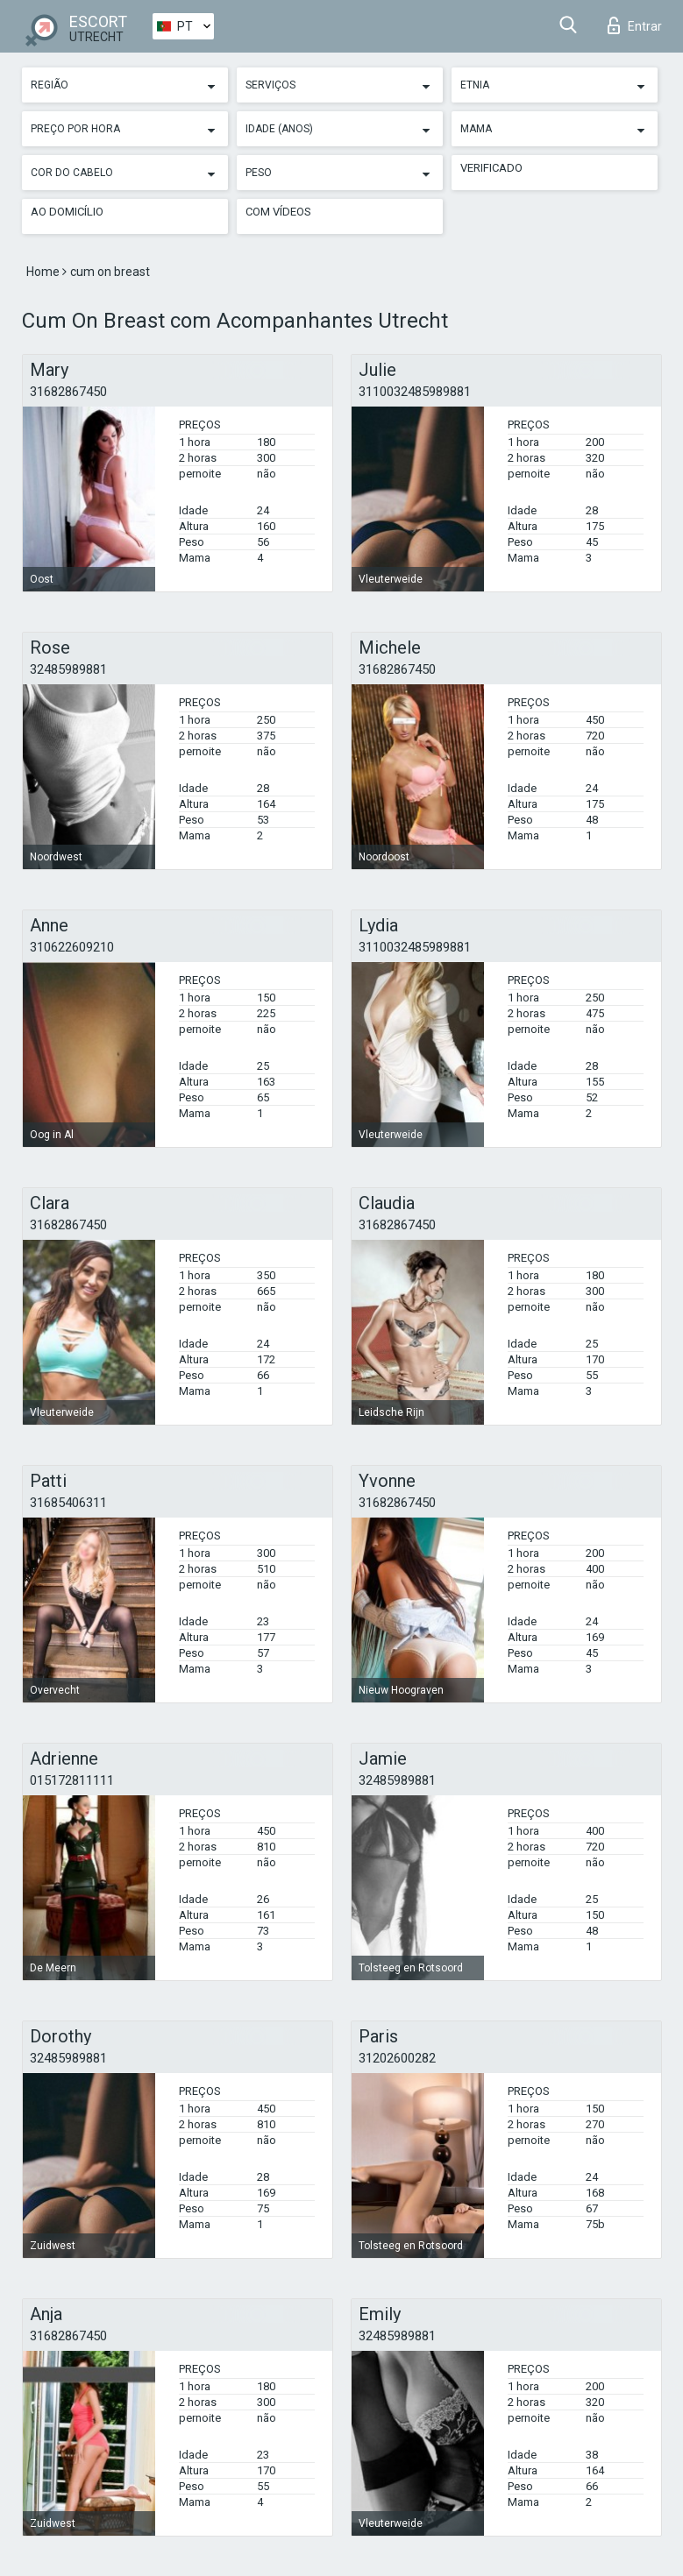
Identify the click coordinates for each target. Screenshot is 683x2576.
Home (44, 272)
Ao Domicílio (67, 211)
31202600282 (397, 2058)
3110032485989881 (415, 392)
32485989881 (68, 669)
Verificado (491, 167)
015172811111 (72, 1780)
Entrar (635, 25)
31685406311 (68, 1503)
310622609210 (72, 947)
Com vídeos (278, 211)
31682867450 (68, 392)
